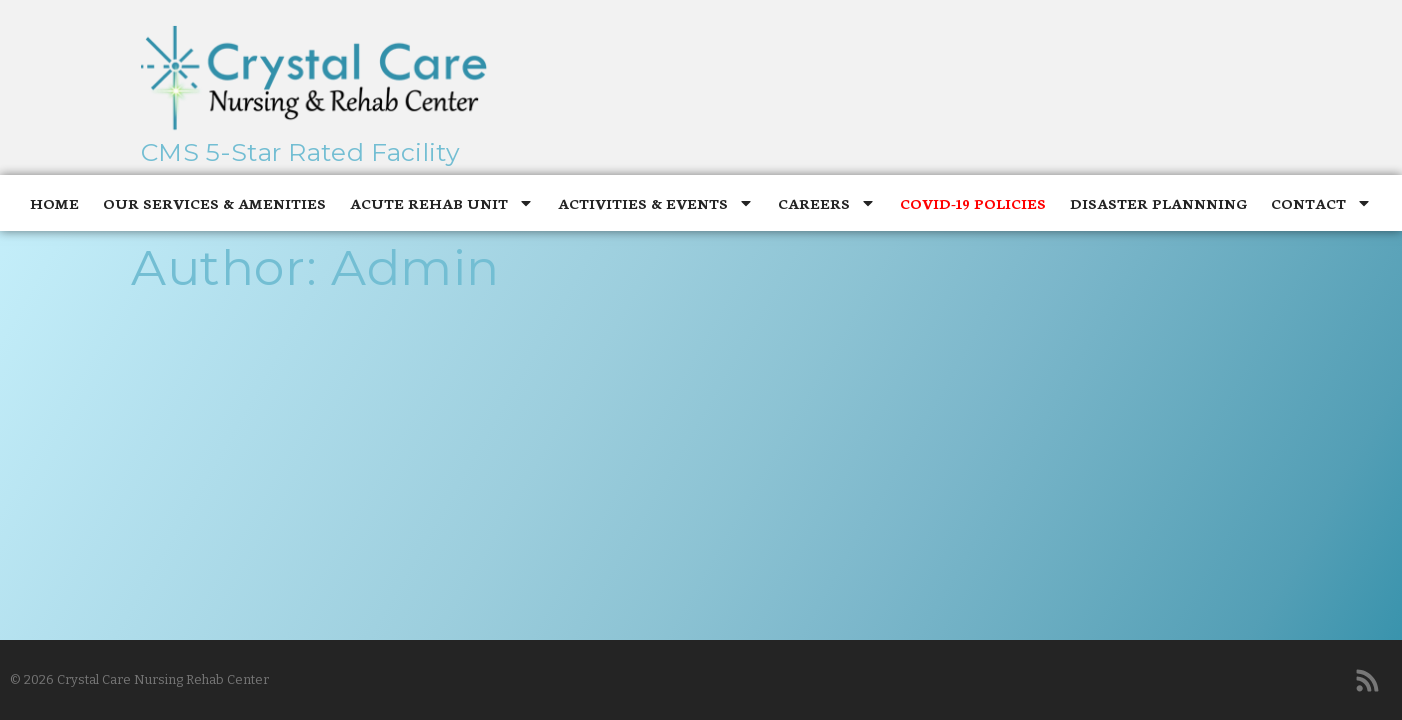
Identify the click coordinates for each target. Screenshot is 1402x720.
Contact (1321, 203)
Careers (827, 203)
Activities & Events (656, 203)
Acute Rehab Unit (442, 203)
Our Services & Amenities (214, 203)
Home (54, 203)
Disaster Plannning (1158, 203)
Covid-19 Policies (973, 203)
